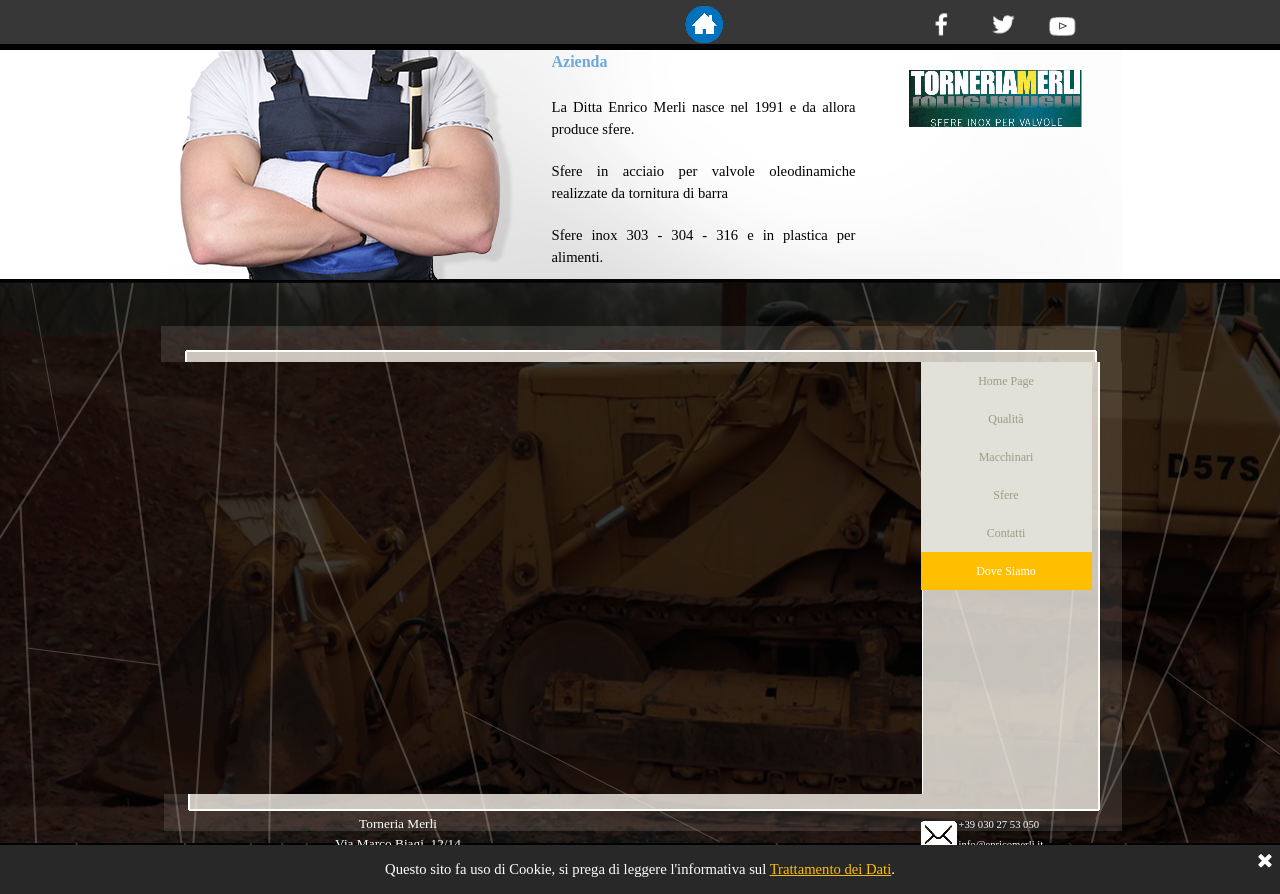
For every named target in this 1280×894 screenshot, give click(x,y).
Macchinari (1006, 457)
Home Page (1006, 381)
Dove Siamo (1006, 571)
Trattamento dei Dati (831, 869)
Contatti (1006, 533)
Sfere (1005, 495)
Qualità (1005, 419)
